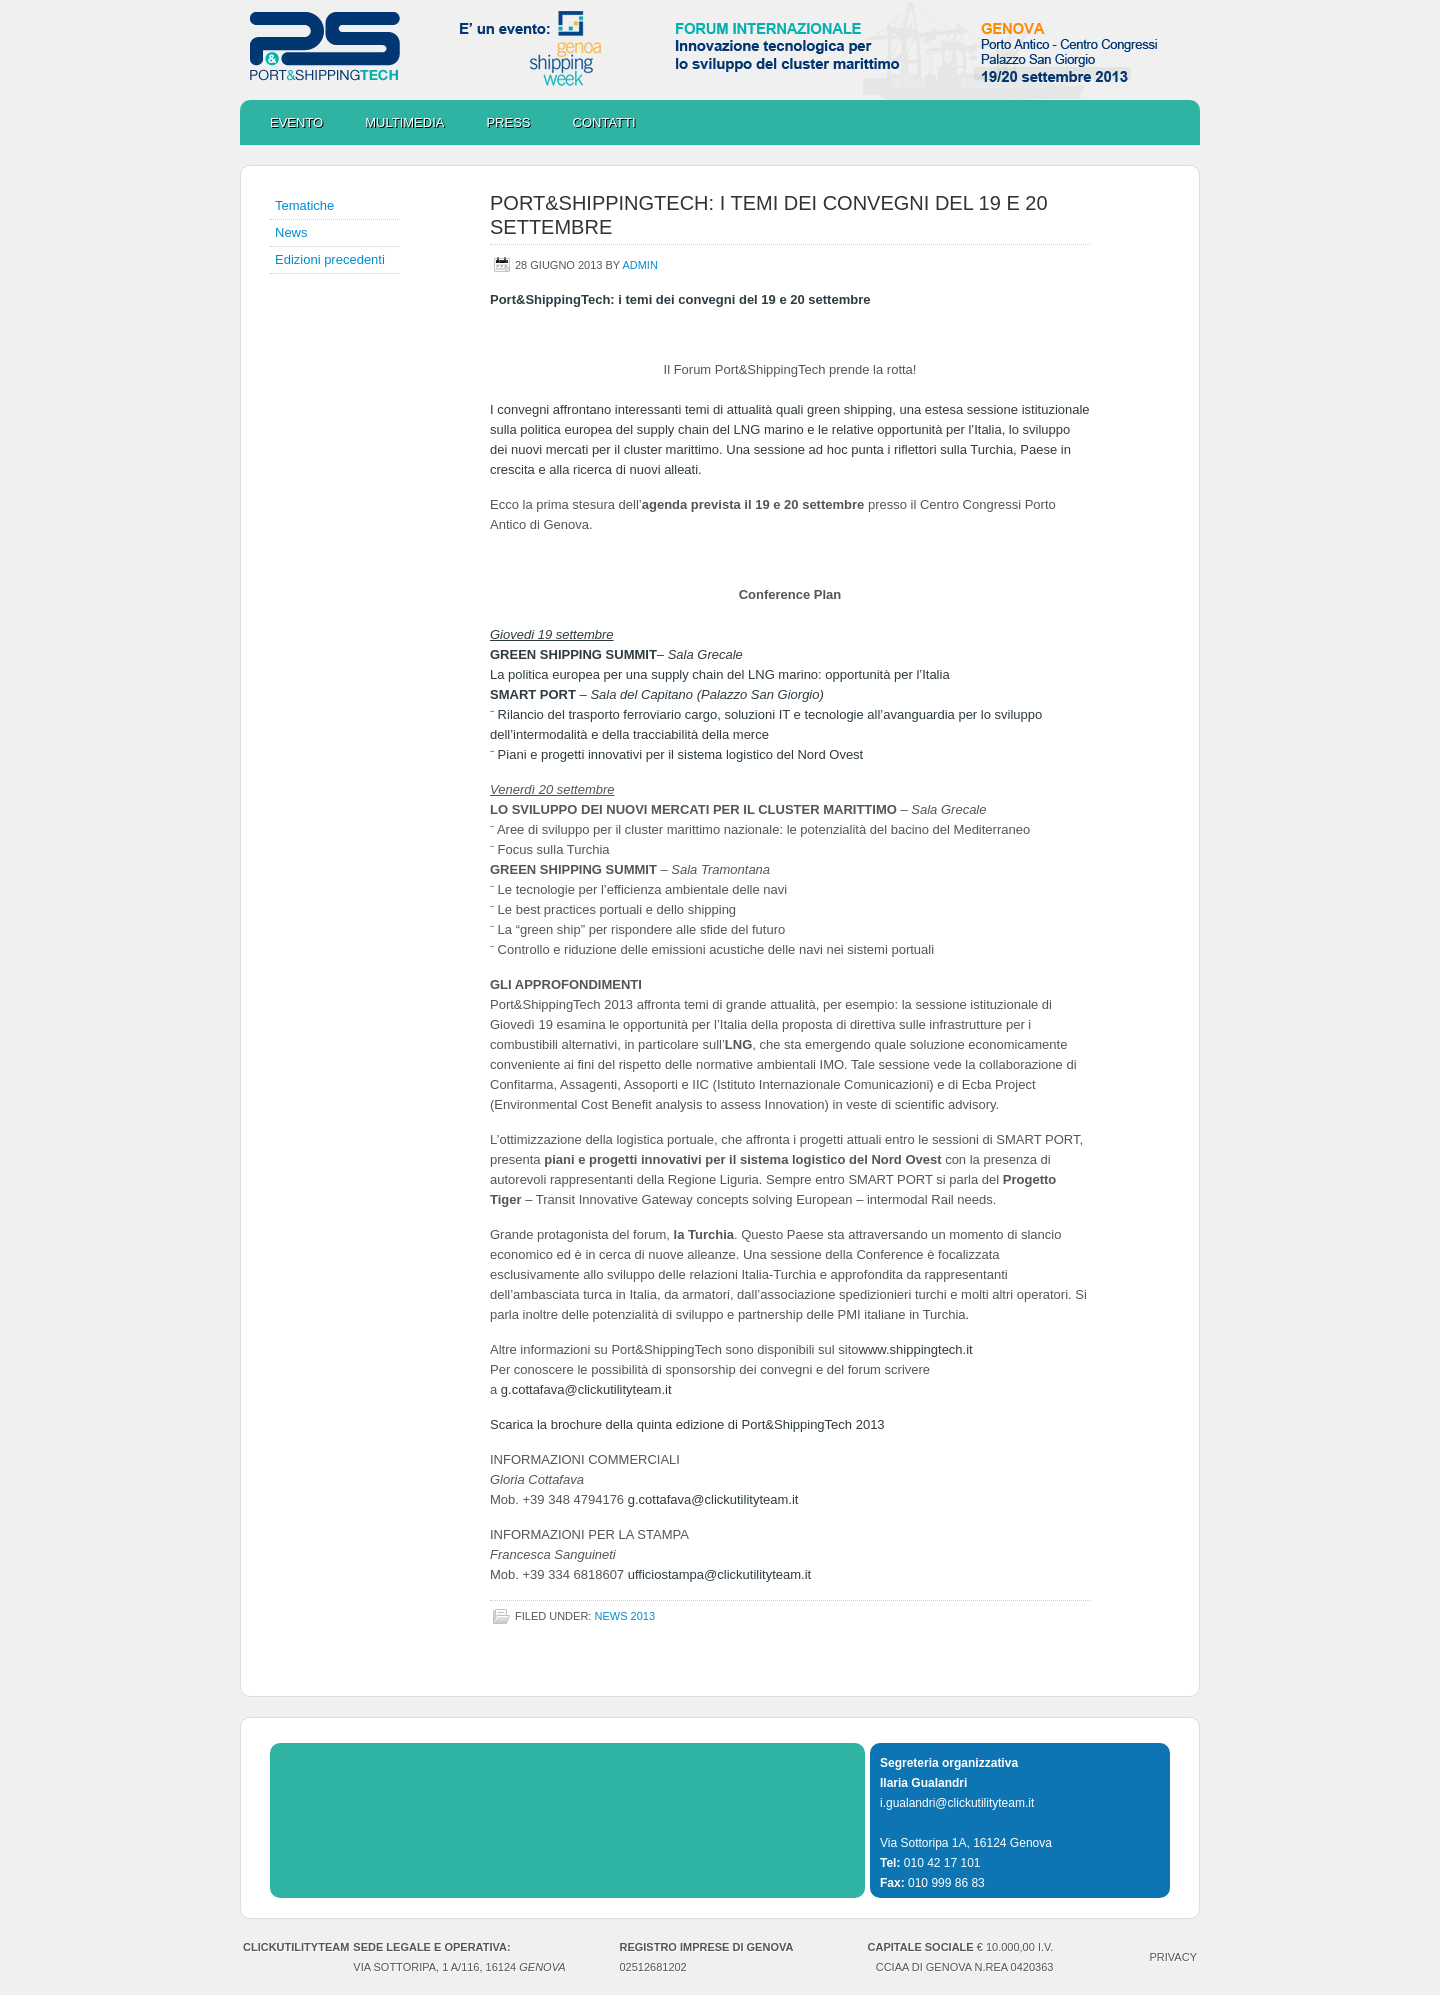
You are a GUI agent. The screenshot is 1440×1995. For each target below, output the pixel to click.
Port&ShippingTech (720, 50)
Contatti (604, 122)
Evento (296, 122)
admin (639, 265)
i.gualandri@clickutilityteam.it (957, 1803)
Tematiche (304, 205)
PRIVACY (1173, 1957)
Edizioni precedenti (330, 259)
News (291, 232)
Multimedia (394, 122)
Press (508, 122)
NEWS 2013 (624, 1616)
